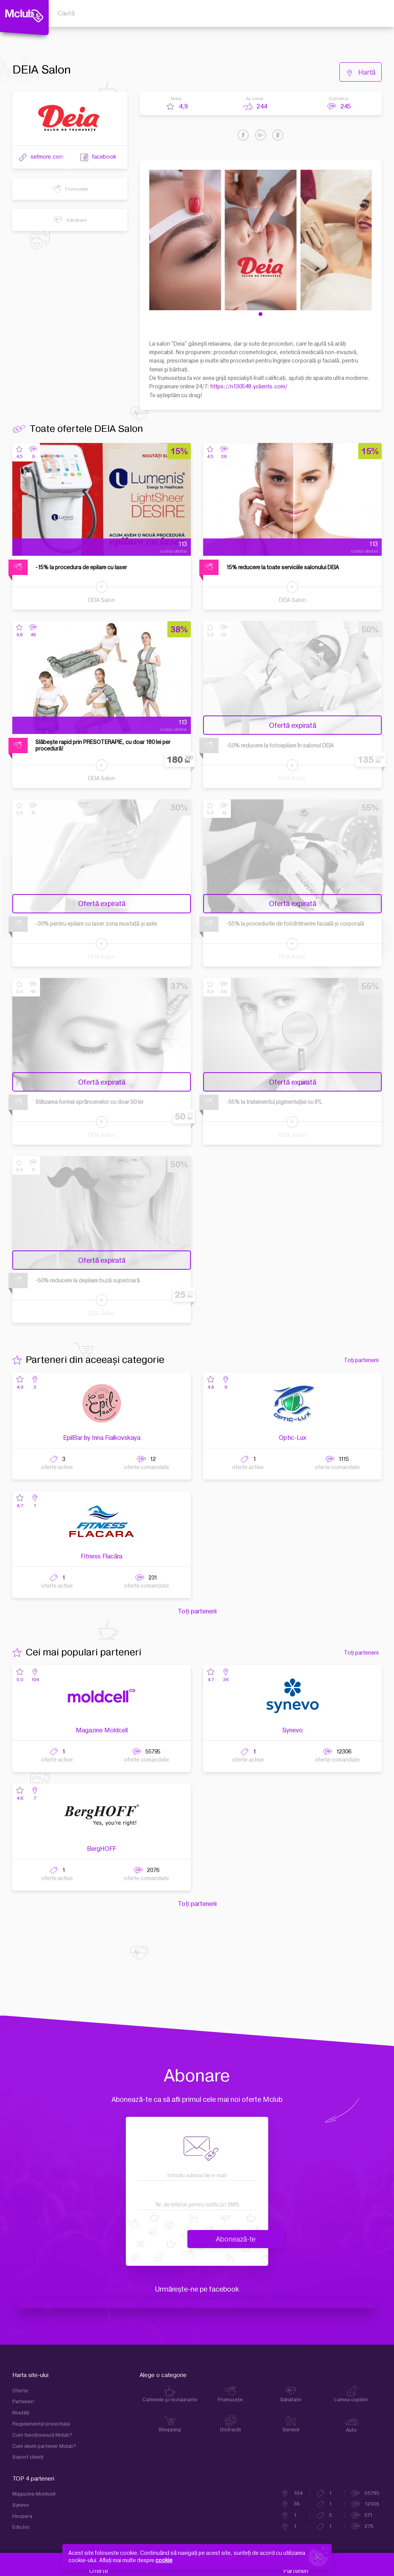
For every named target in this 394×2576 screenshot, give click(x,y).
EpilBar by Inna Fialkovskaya (101, 1438)
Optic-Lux (292, 1438)
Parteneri (23, 2402)
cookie (163, 2560)
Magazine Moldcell (102, 1730)
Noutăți (20, 2413)
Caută (66, 13)
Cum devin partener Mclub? (44, 2446)
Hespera (22, 2516)
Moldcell (197, 2304)
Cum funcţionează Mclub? (42, 2435)
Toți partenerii (361, 1360)
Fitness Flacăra (101, 1556)
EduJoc (21, 2527)
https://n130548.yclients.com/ (248, 386)
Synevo (292, 1730)
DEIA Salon (101, 600)
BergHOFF (101, 1849)
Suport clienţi (27, 2457)
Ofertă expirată (292, 725)
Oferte (20, 2391)
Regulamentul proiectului (41, 2424)
